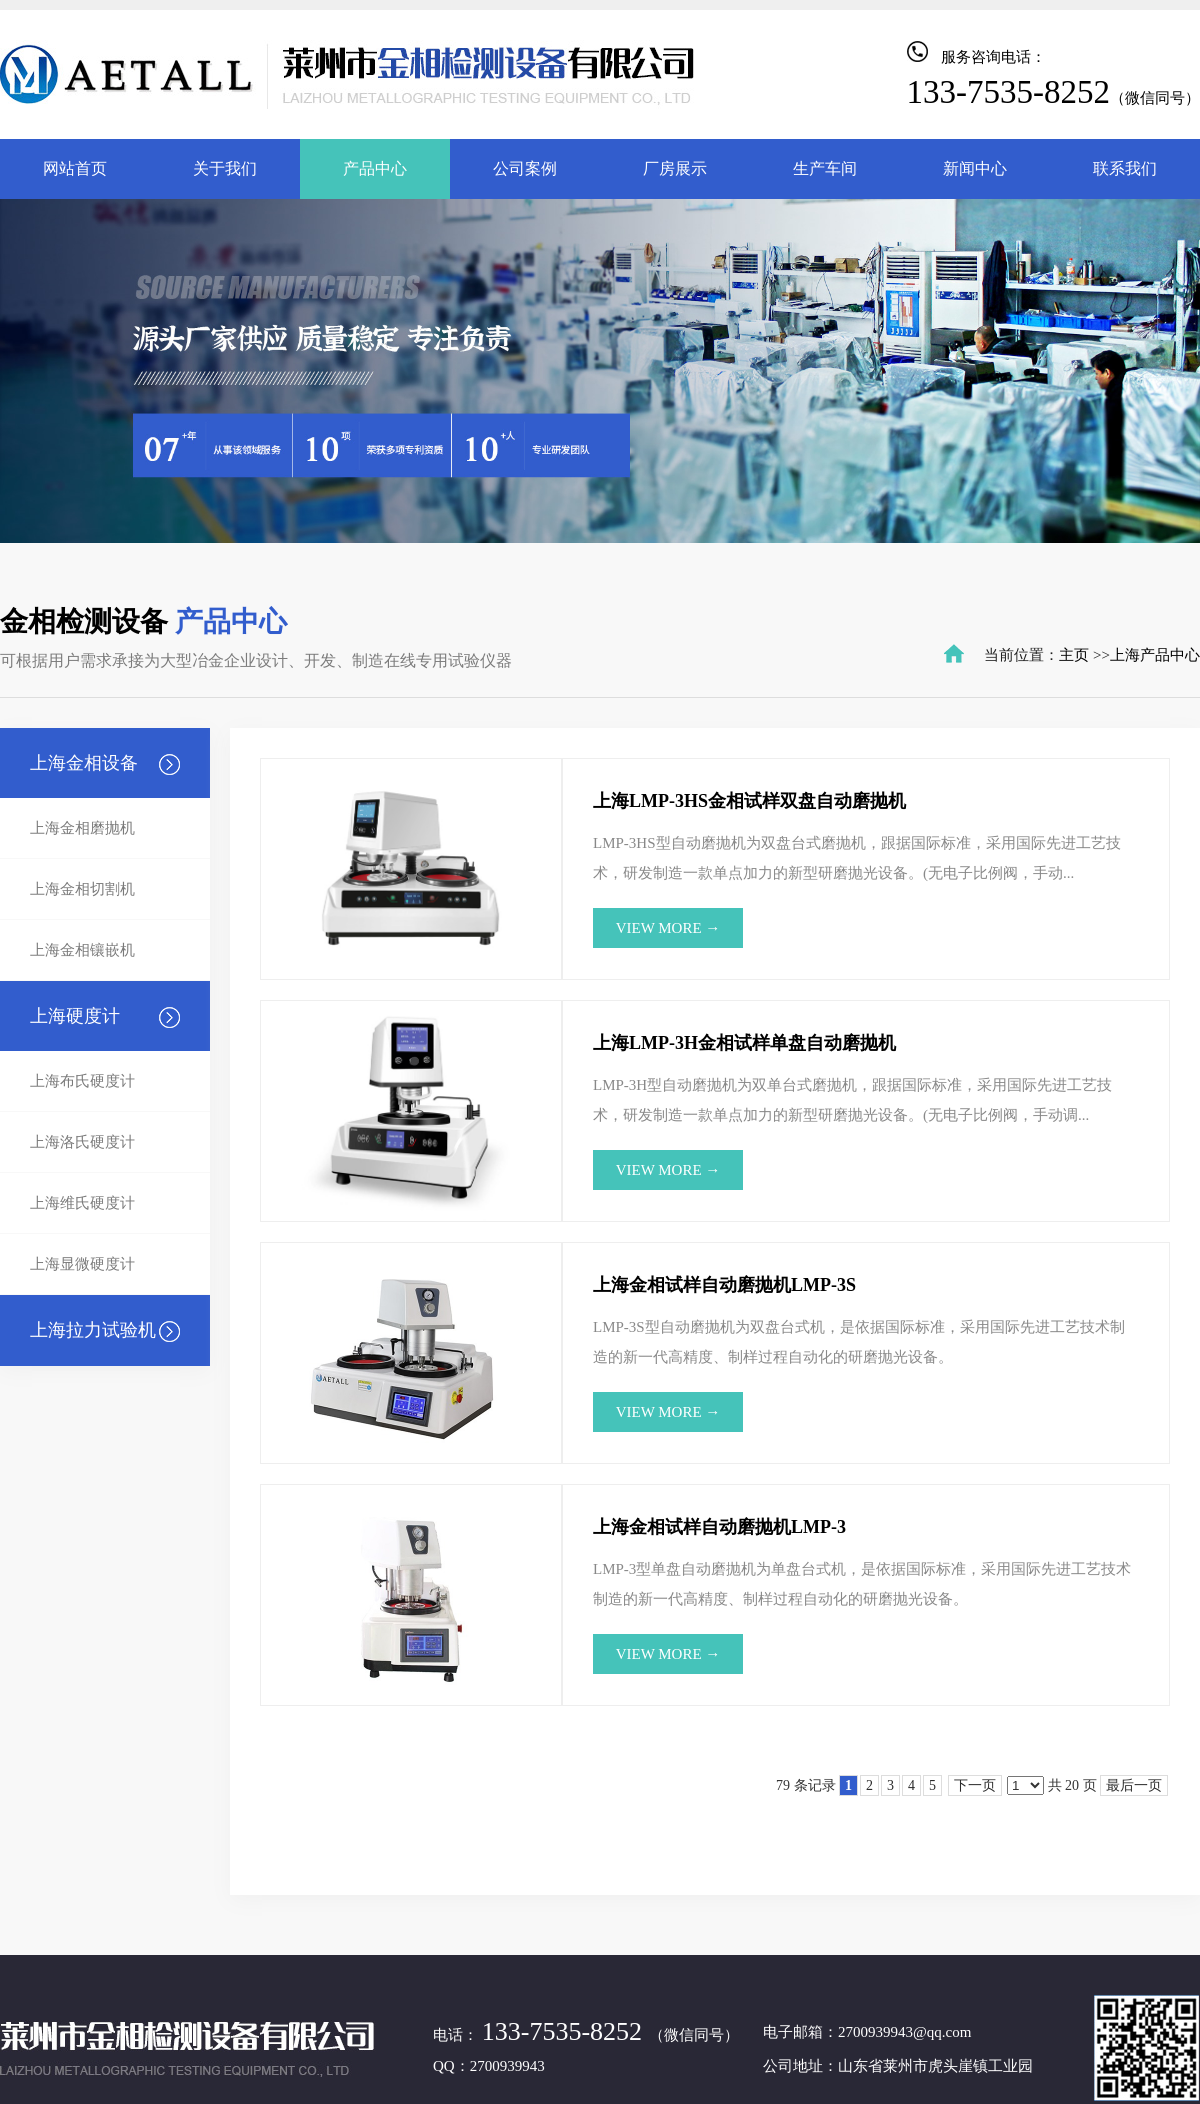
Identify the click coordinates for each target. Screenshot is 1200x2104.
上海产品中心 (1155, 655)
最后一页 (1134, 1785)
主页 (1074, 655)
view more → (668, 928)
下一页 (975, 1785)
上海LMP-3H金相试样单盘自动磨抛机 (744, 1043)
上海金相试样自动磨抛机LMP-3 (719, 1527)
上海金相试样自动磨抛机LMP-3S (724, 1285)
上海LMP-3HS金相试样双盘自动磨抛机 (749, 801)
